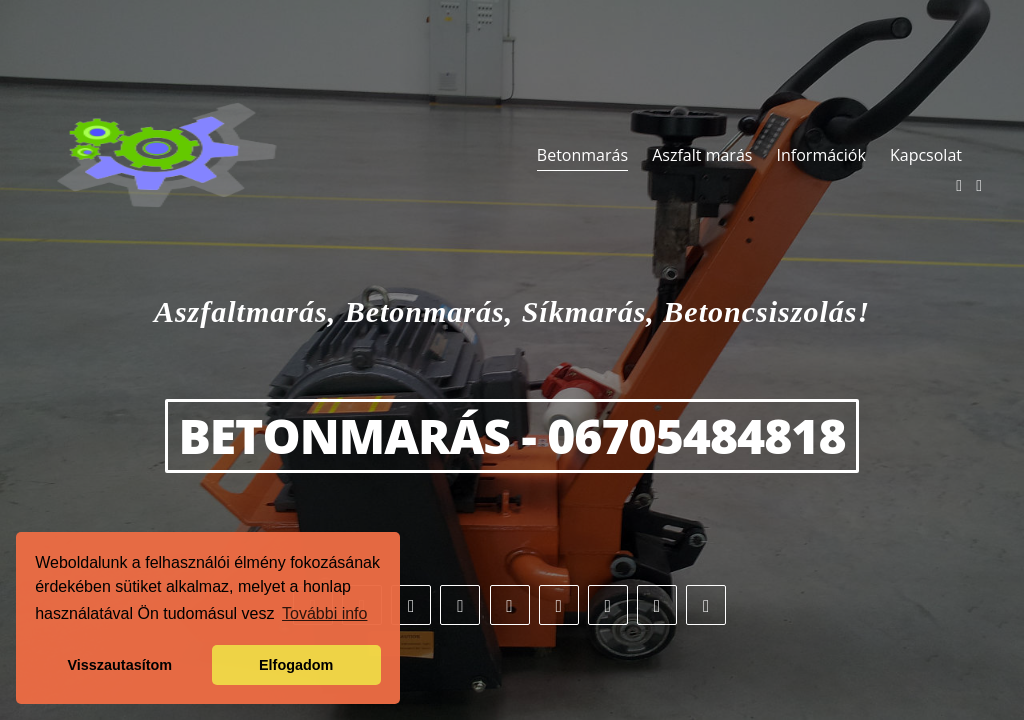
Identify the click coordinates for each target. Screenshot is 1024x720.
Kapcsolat (926, 155)
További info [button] (324, 613)
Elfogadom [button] (296, 665)
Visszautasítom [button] (120, 665)
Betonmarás (582, 155)
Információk (821, 155)
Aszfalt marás (702, 155)
